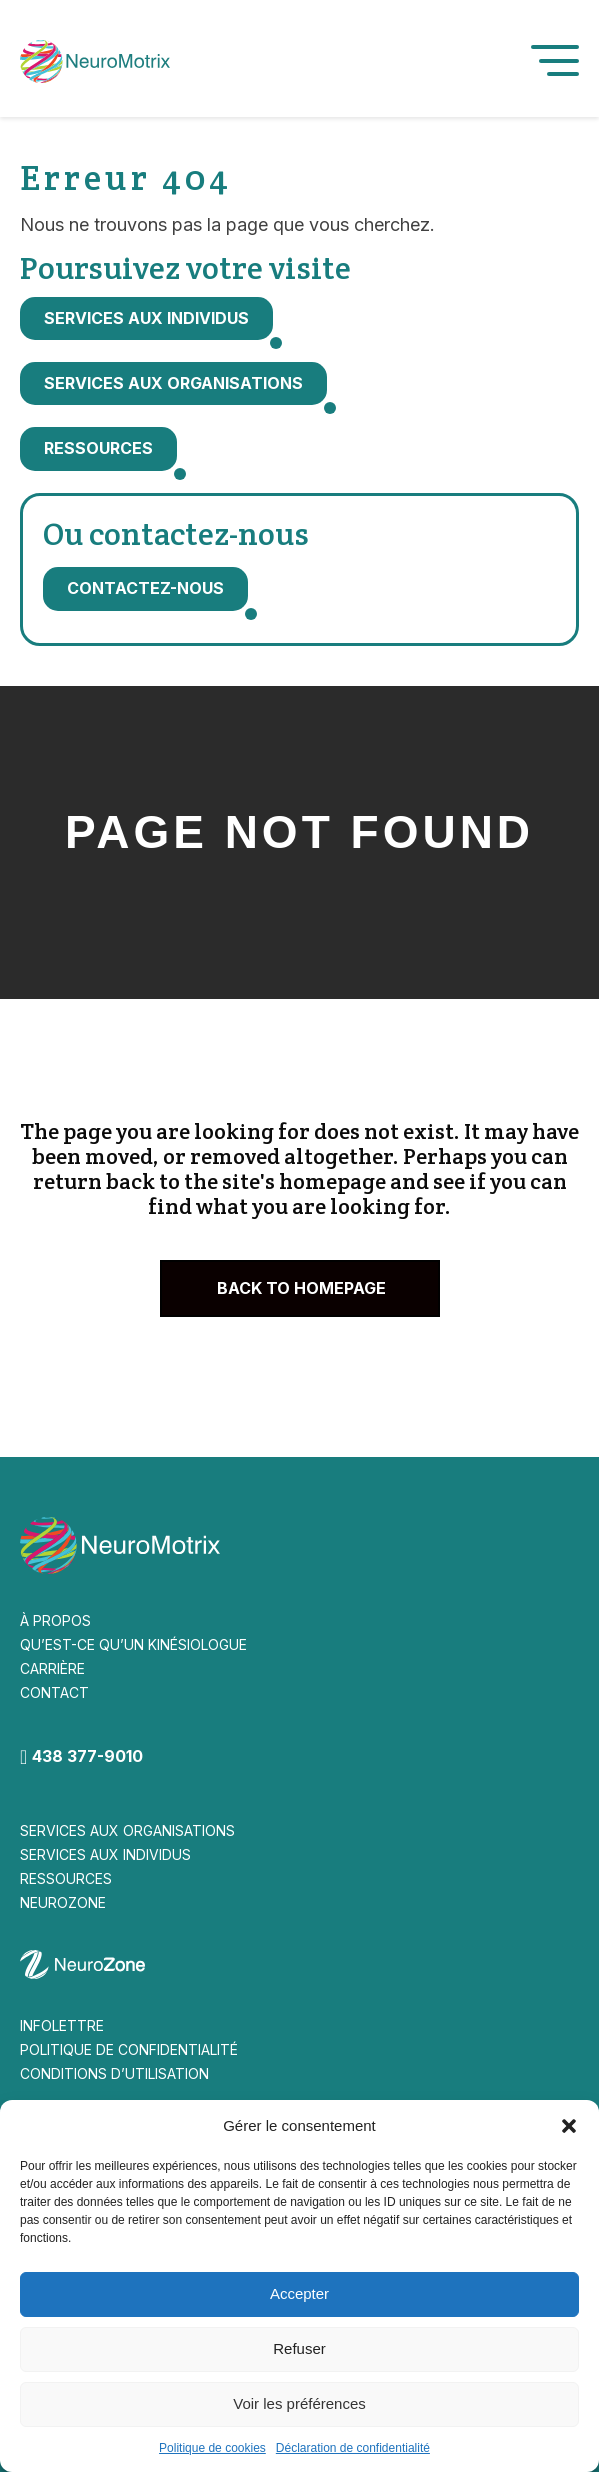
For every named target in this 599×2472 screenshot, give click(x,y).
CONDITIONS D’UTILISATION (114, 2073)
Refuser (299, 2348)
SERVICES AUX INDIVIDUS (105, 1854)
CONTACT (54, 1692)
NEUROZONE (63, 1902)
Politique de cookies (212, 2448)
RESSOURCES (66, 1878)
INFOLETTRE (62, 2025)
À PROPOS (55, 1620)
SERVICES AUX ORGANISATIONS (127, 1830)
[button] (569, 2126)
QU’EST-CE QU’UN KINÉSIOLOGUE (133, 1644)
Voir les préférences (299, 2403)
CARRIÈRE (52, 1668)
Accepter (299, 2293)
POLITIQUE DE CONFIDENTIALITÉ (129, 2049)
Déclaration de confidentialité (353, 2448)
